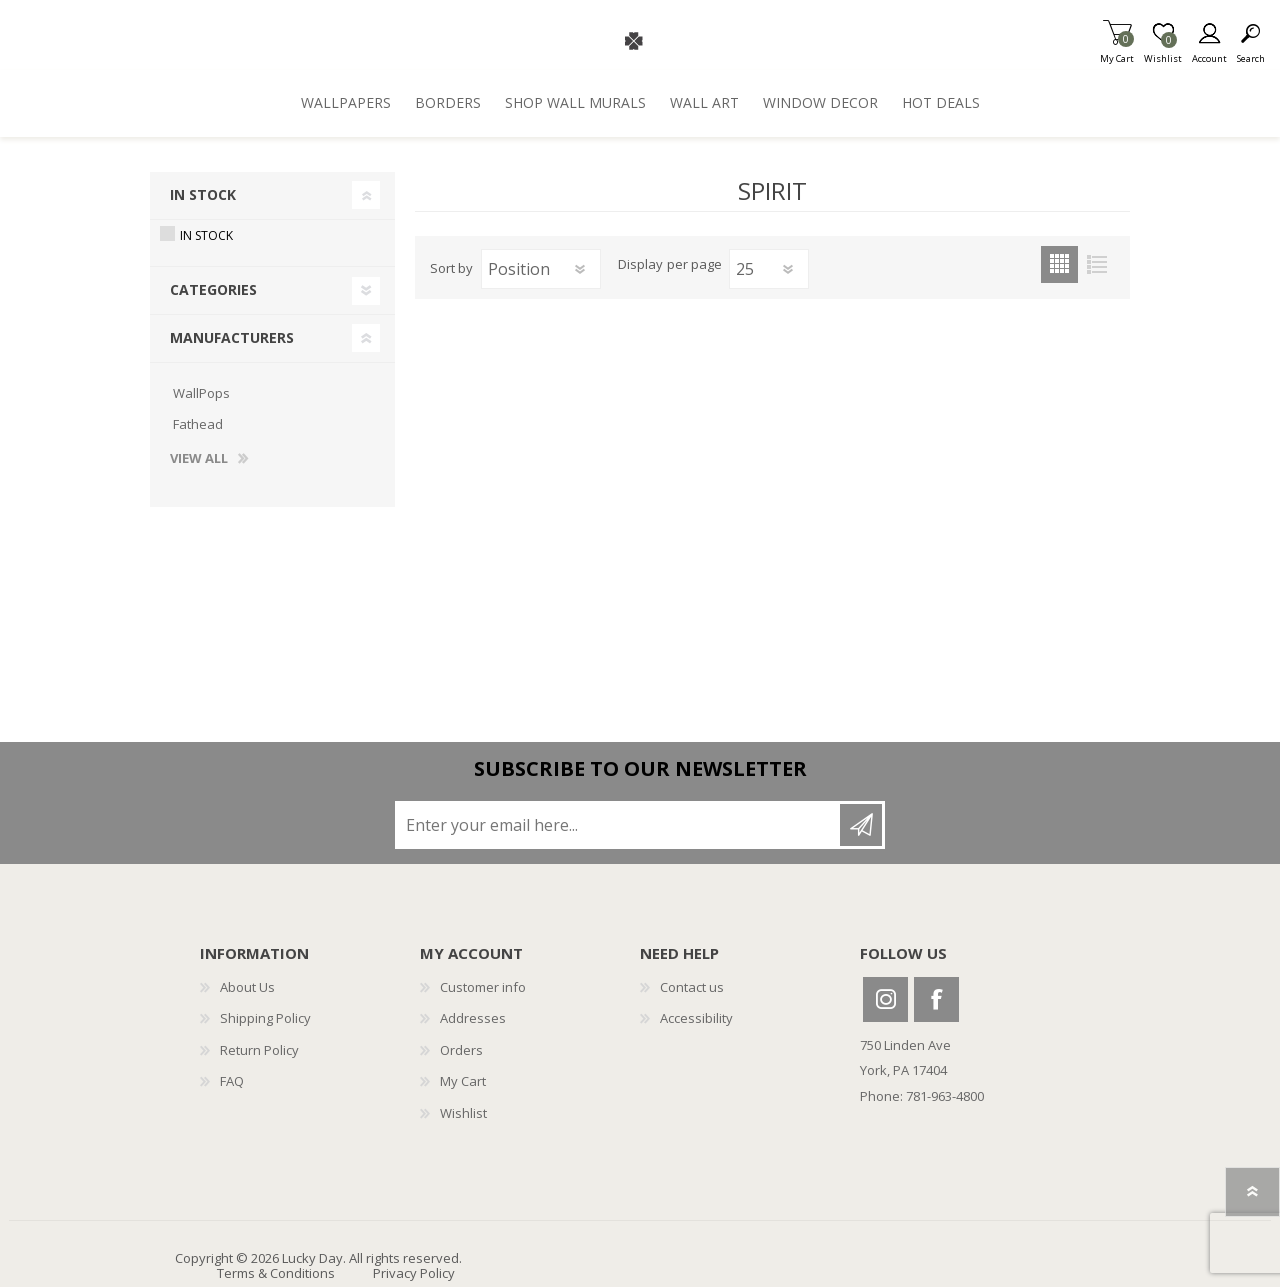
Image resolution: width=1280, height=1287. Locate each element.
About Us (247, 987)
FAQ (232, 1081)
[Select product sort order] (541, 269)
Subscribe (861, 825)
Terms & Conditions (276, 1273)
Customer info (483, 987)
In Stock (203, 194)
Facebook (936, 999)
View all (199, 459)
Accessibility (696, 1018)
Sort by (451, 268)
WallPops (201, 393)
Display (640, 265)
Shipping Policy (265, 1018)
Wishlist (463, 1113)
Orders (461, 1050)
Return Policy (259, 1050)
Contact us (692, 987)
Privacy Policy (414, 1273)
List (1096, 264)
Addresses (473, 1018)
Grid (1059, 264)
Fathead (198, 424)
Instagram (885, 999)
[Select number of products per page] (769, 269)
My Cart (1117, 52)
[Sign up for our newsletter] (619, 825)
